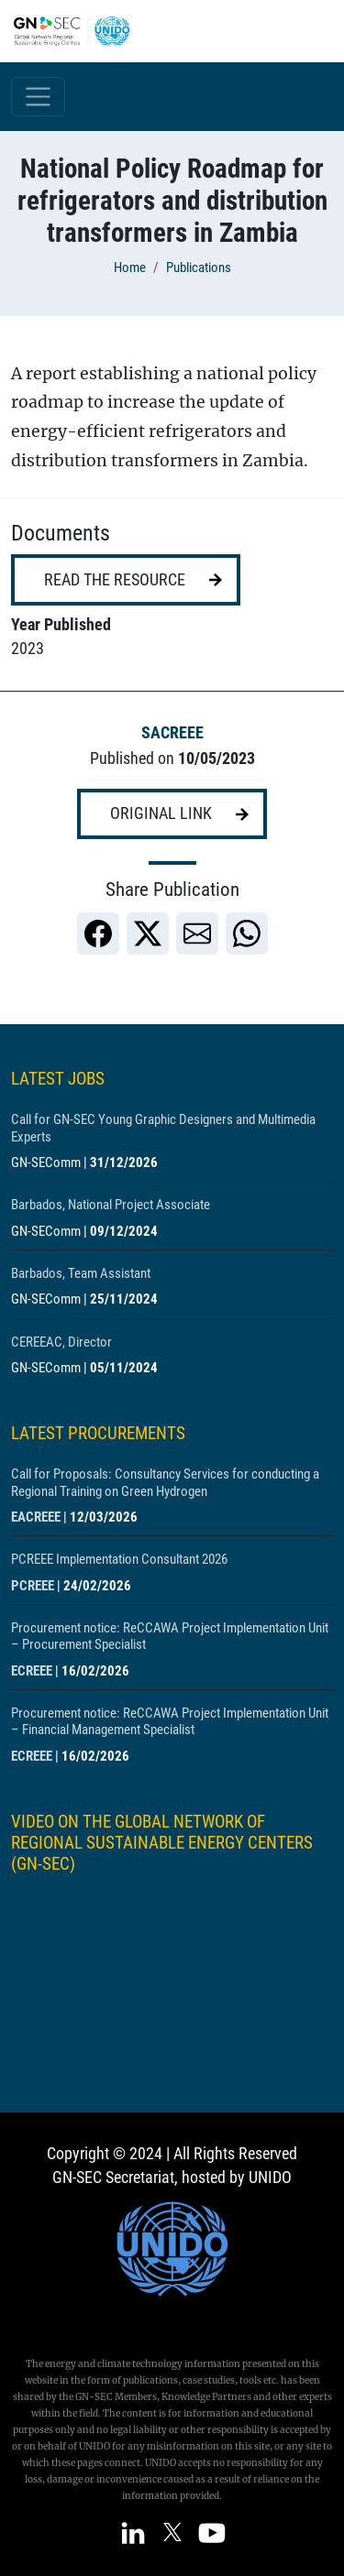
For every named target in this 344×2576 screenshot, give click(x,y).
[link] (98, 933)
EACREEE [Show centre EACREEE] (36, 1517)
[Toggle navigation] (38, 96)
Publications (198, 267)
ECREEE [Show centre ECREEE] (31, 1671)
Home (130, 267)
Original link (161, 813)
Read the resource (114, 580)
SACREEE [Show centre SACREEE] (172, 733)
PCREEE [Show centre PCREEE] (32, 1585)
